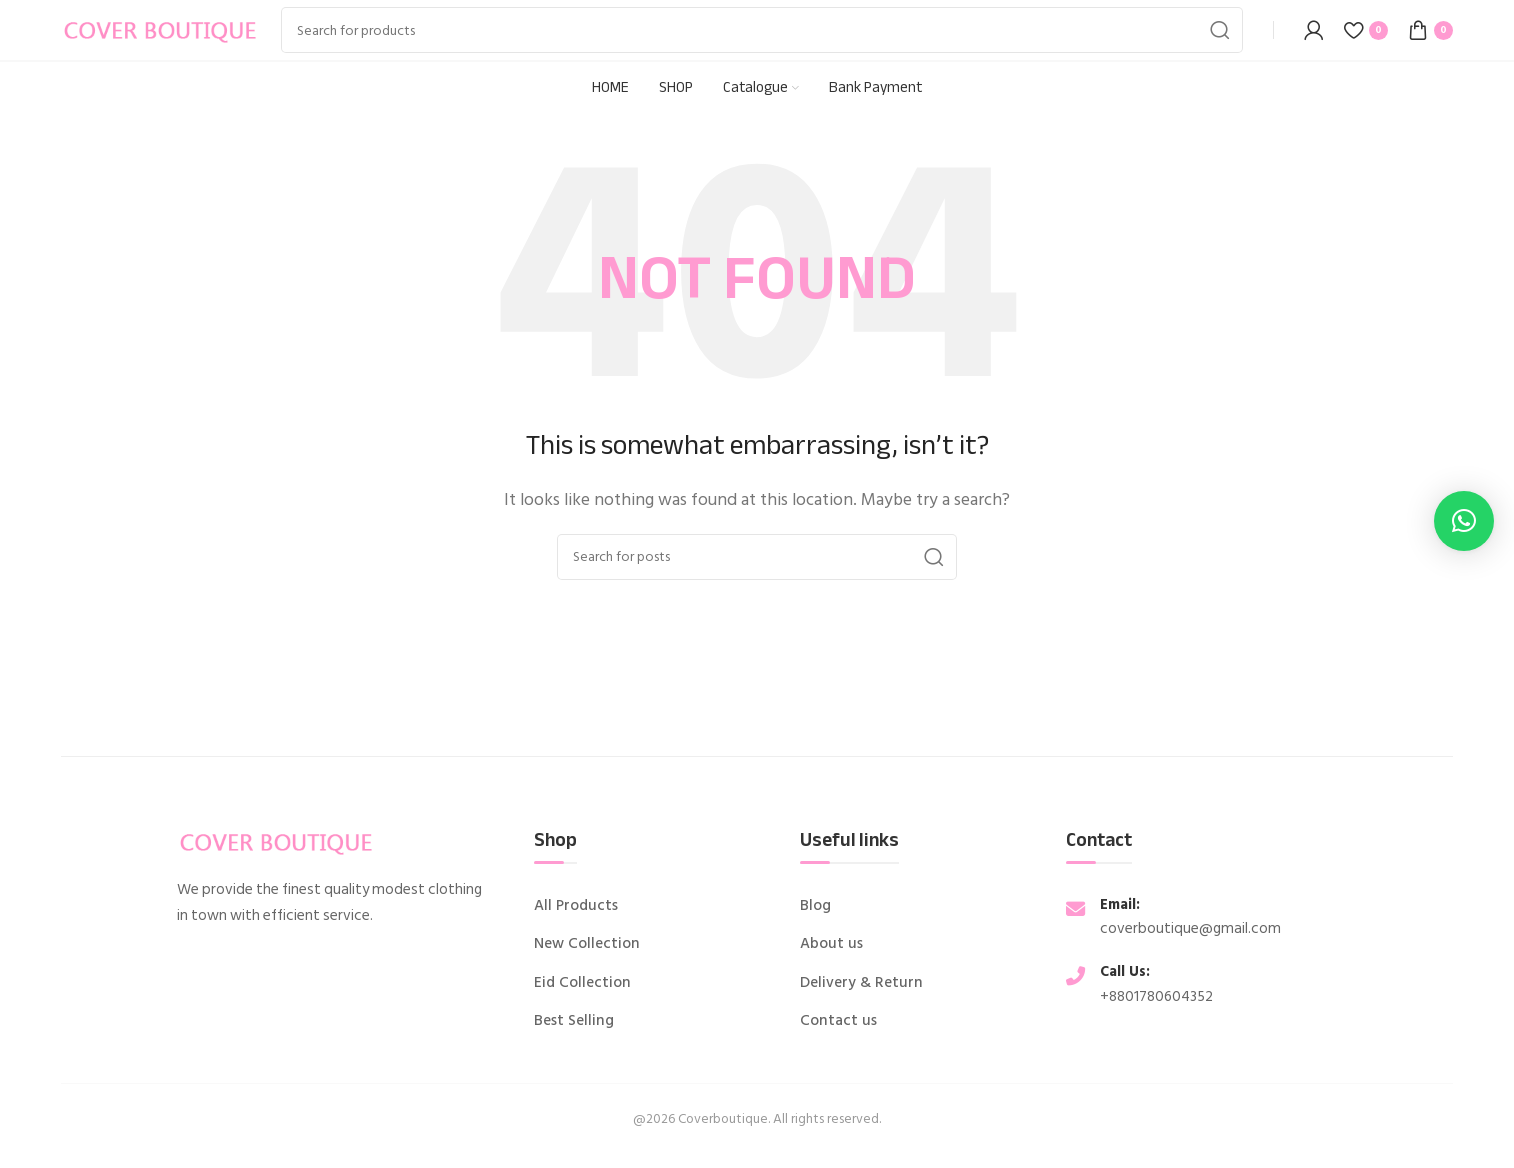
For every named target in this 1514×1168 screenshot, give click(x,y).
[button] (1464, 521)
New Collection (587, 944)
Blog (815, 906)
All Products (576, 906)
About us (831, 944)
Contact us (838, 1021)
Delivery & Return (861, 983)
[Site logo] (161, 29)
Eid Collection (582, 983)
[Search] (762, 30)
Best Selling (574, 1021)
